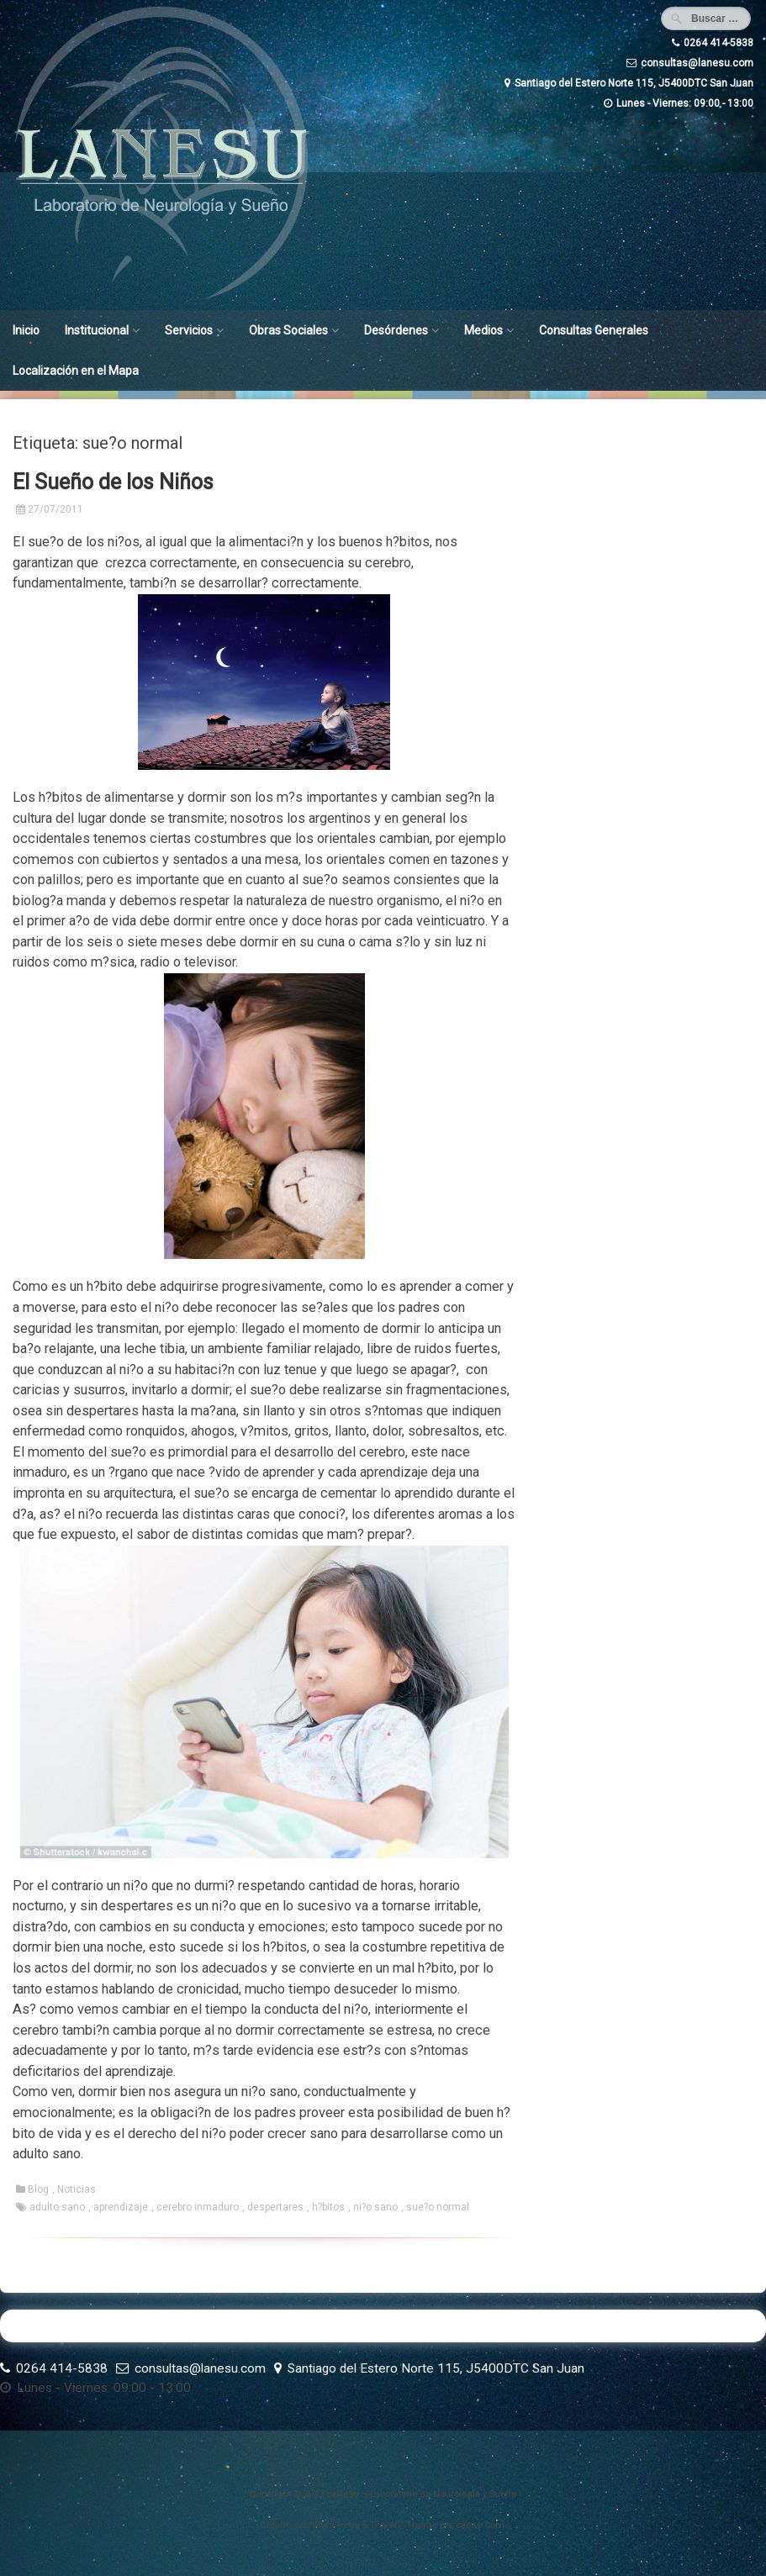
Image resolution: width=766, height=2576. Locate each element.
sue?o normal (437, 2207)
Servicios (189, 330)
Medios (483, 330)
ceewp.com (480, 2525)
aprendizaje (120, 2207)
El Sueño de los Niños (113, 482)
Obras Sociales (288, 330)
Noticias (76, 2189)
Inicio (26, 330)
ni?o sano (375, 2207)
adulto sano (57, 2207)
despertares (275, 2207)
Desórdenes (396, 330)
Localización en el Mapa (76, 370)
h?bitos (328, 2207)
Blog (38, 2189)
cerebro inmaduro (197, 2207)
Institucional (97, 330)
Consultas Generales (593, 330)
